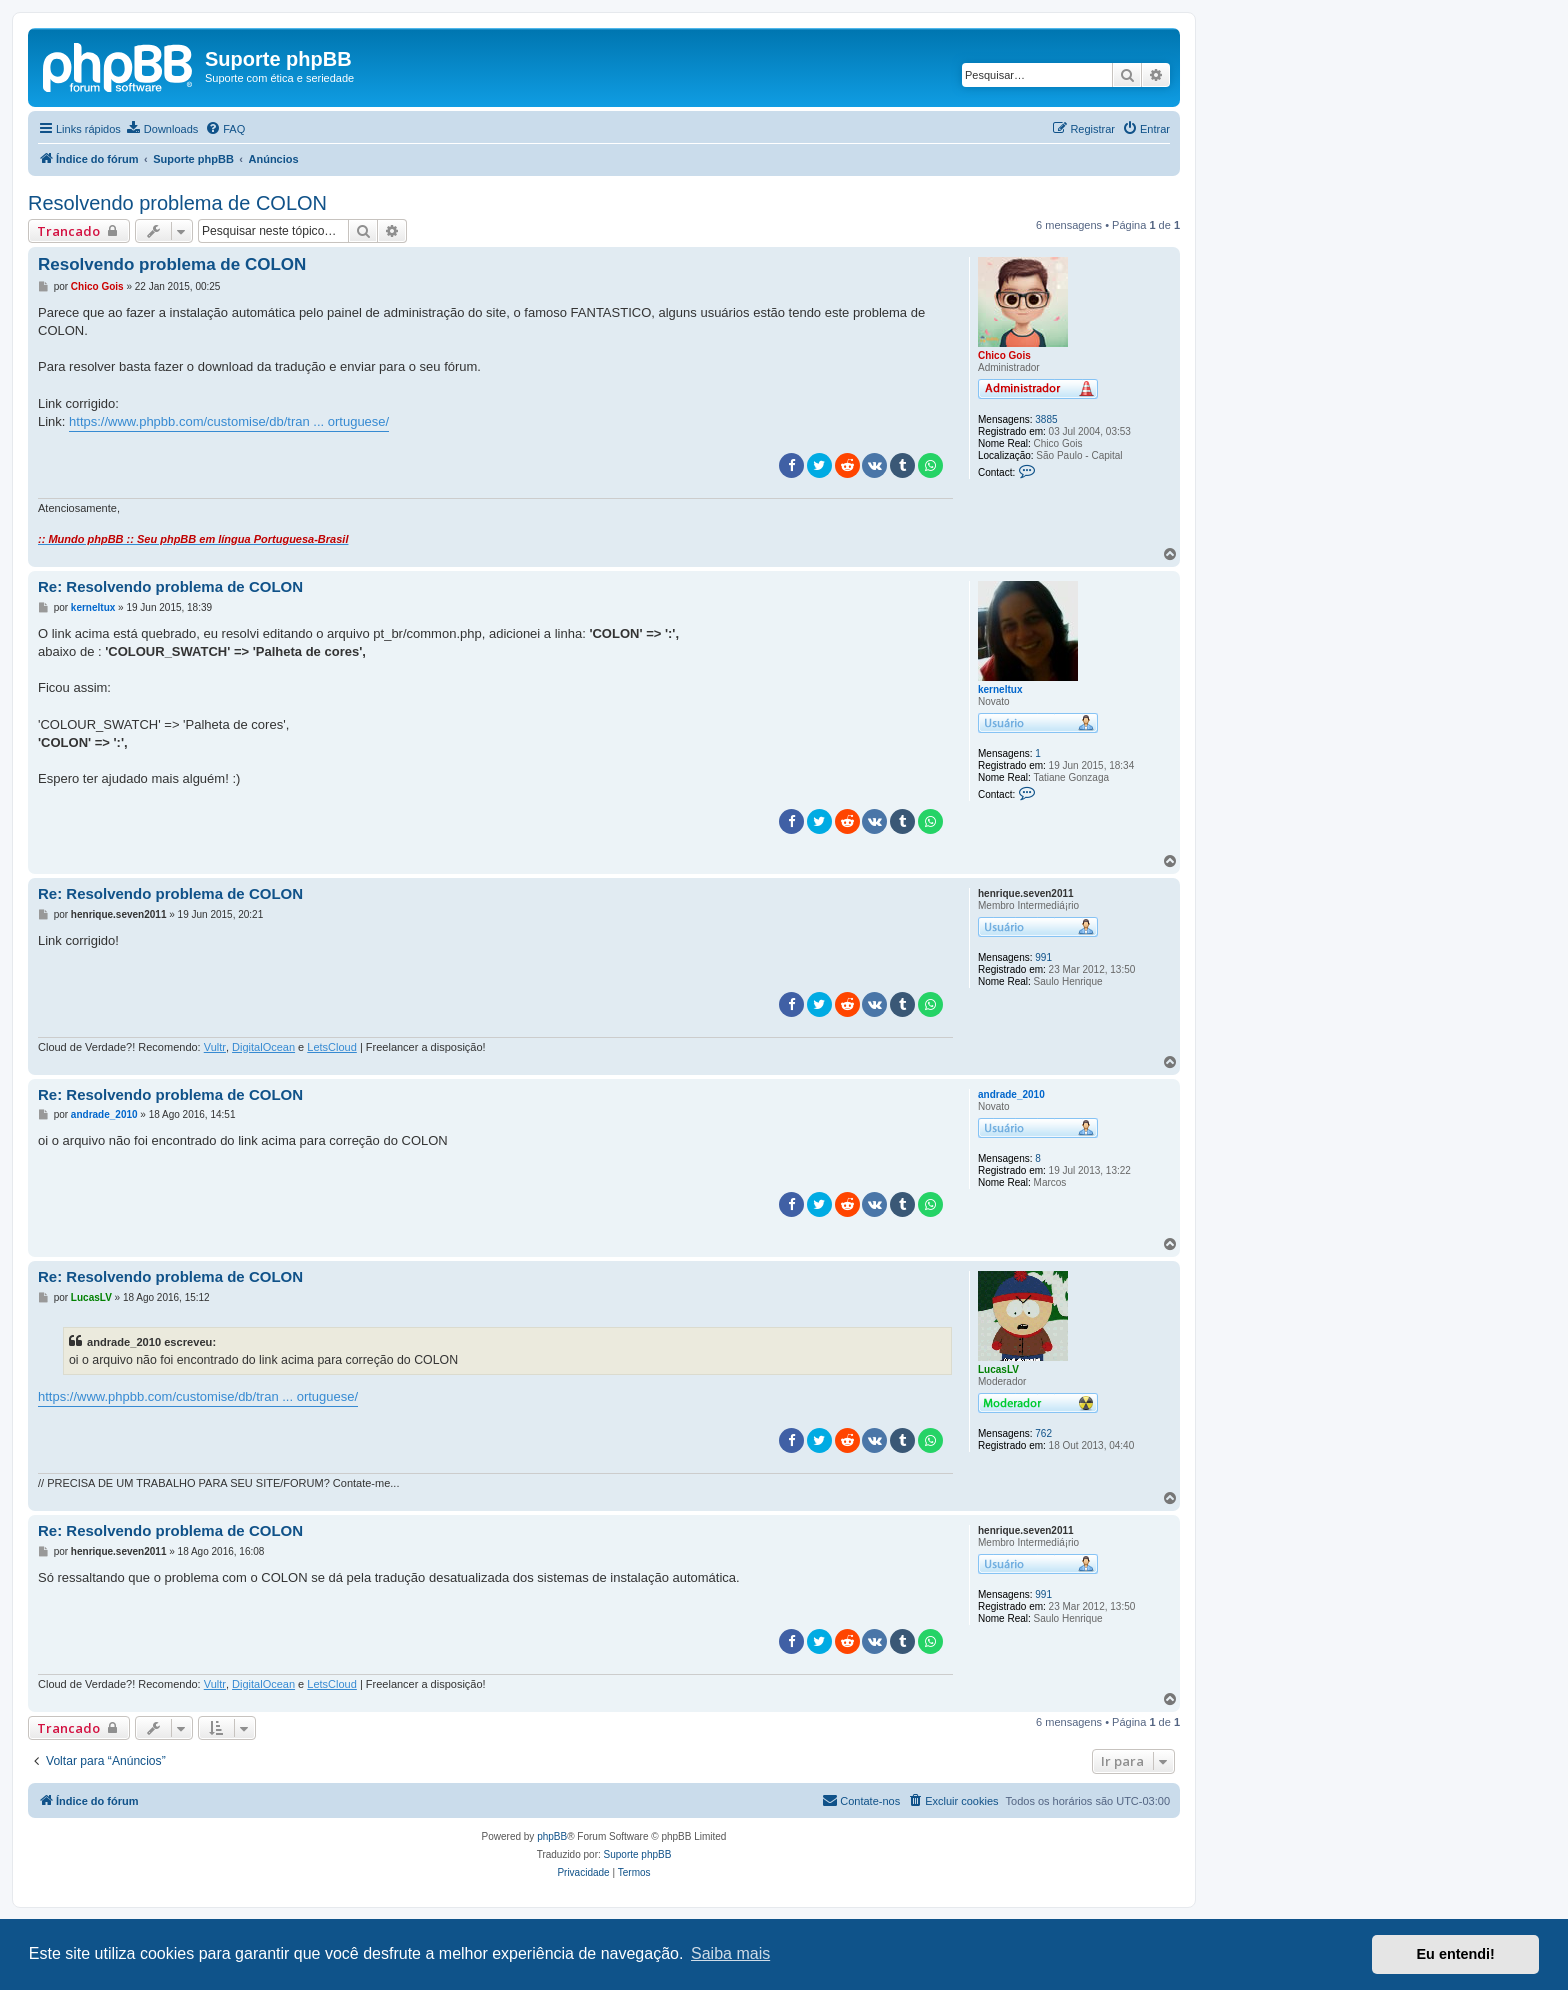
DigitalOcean (263, 1047)
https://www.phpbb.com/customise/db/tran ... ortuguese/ (229, 421)
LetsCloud (332, 1047)
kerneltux (1000, 689)
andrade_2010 (1011, 1094)
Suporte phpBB (638, 1854)
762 (1043, 1433)
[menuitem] (162, 129)
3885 (1046, 419)
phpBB (552, 1836)
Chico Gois (1004, 355)
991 (1043, 957)
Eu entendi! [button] (1456, 1954)
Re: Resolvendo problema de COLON (170, 586)
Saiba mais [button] (730, 1953)
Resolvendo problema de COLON (177, 203)
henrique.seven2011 (1026, 893)
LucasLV (998, 1369)
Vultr (215, 1047)
